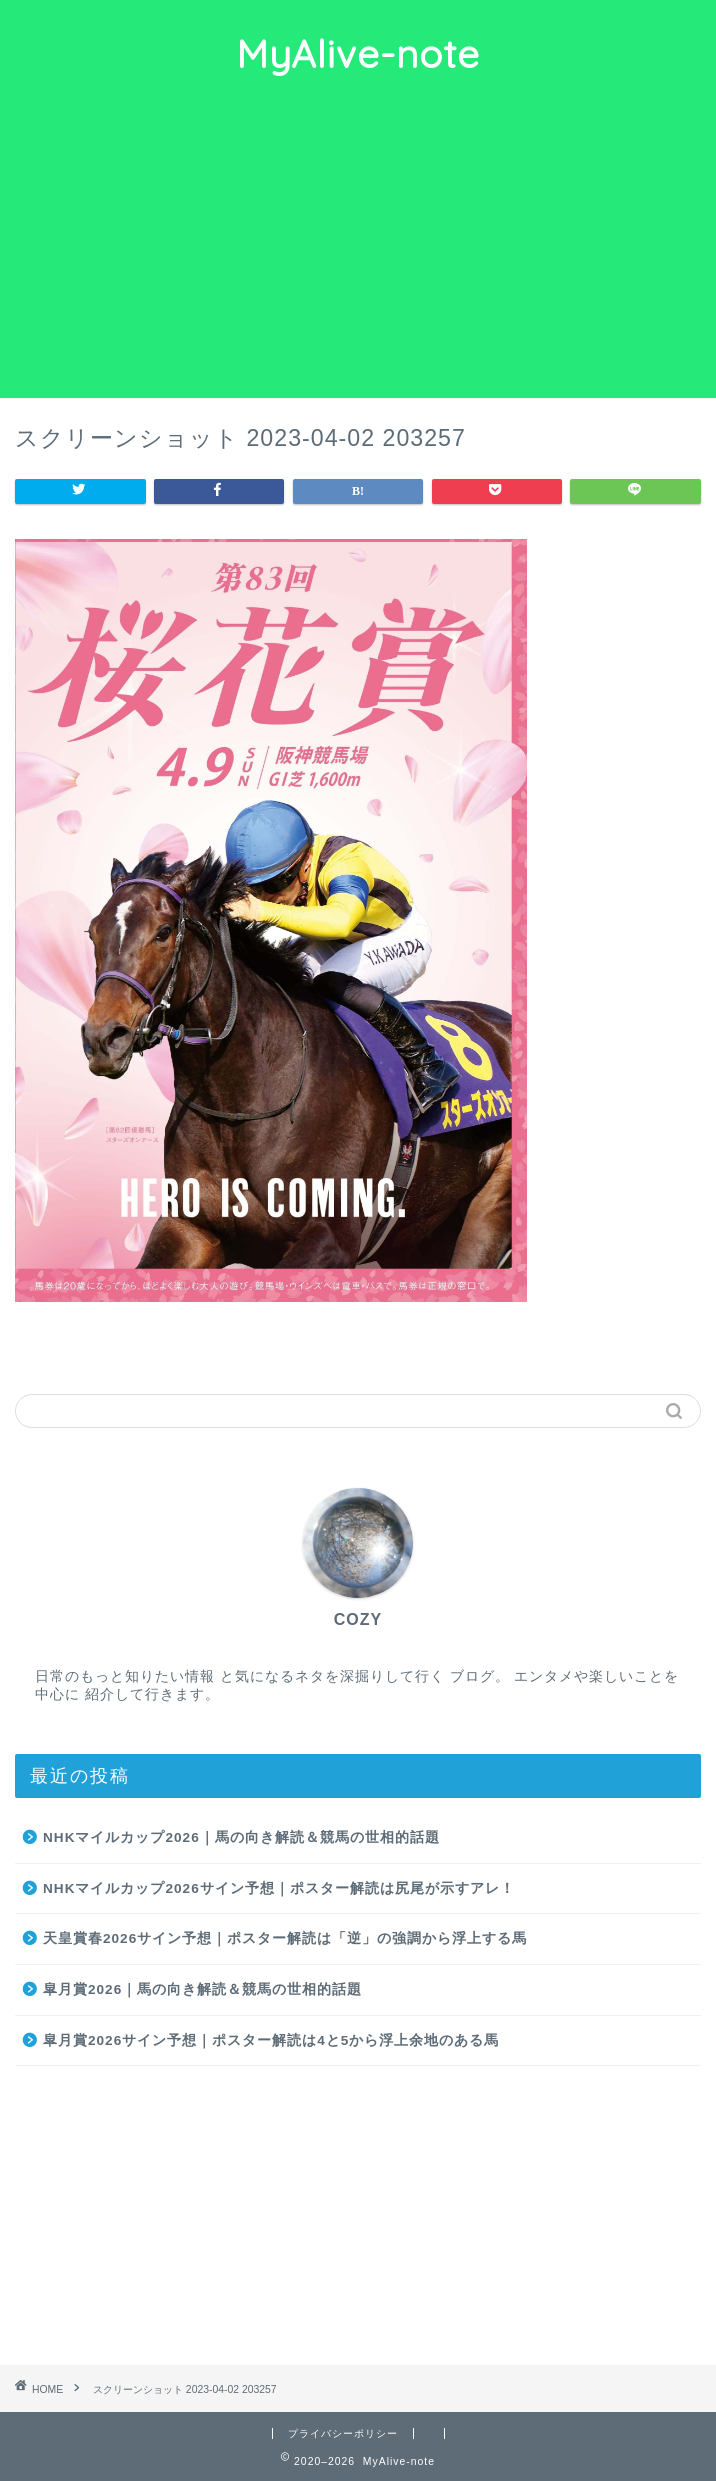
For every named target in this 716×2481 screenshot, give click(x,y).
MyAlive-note (358, 54)
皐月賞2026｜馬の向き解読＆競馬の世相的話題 (202, 1989)
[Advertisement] (358, 248)
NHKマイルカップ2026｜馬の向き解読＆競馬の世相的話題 (241, 1837)
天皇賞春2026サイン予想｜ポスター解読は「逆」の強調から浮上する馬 (285, 1938)
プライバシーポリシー (343, 2433)
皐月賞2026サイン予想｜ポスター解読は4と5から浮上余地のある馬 (271, 2040)
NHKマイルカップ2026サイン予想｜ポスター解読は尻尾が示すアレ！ (279, 1888)
